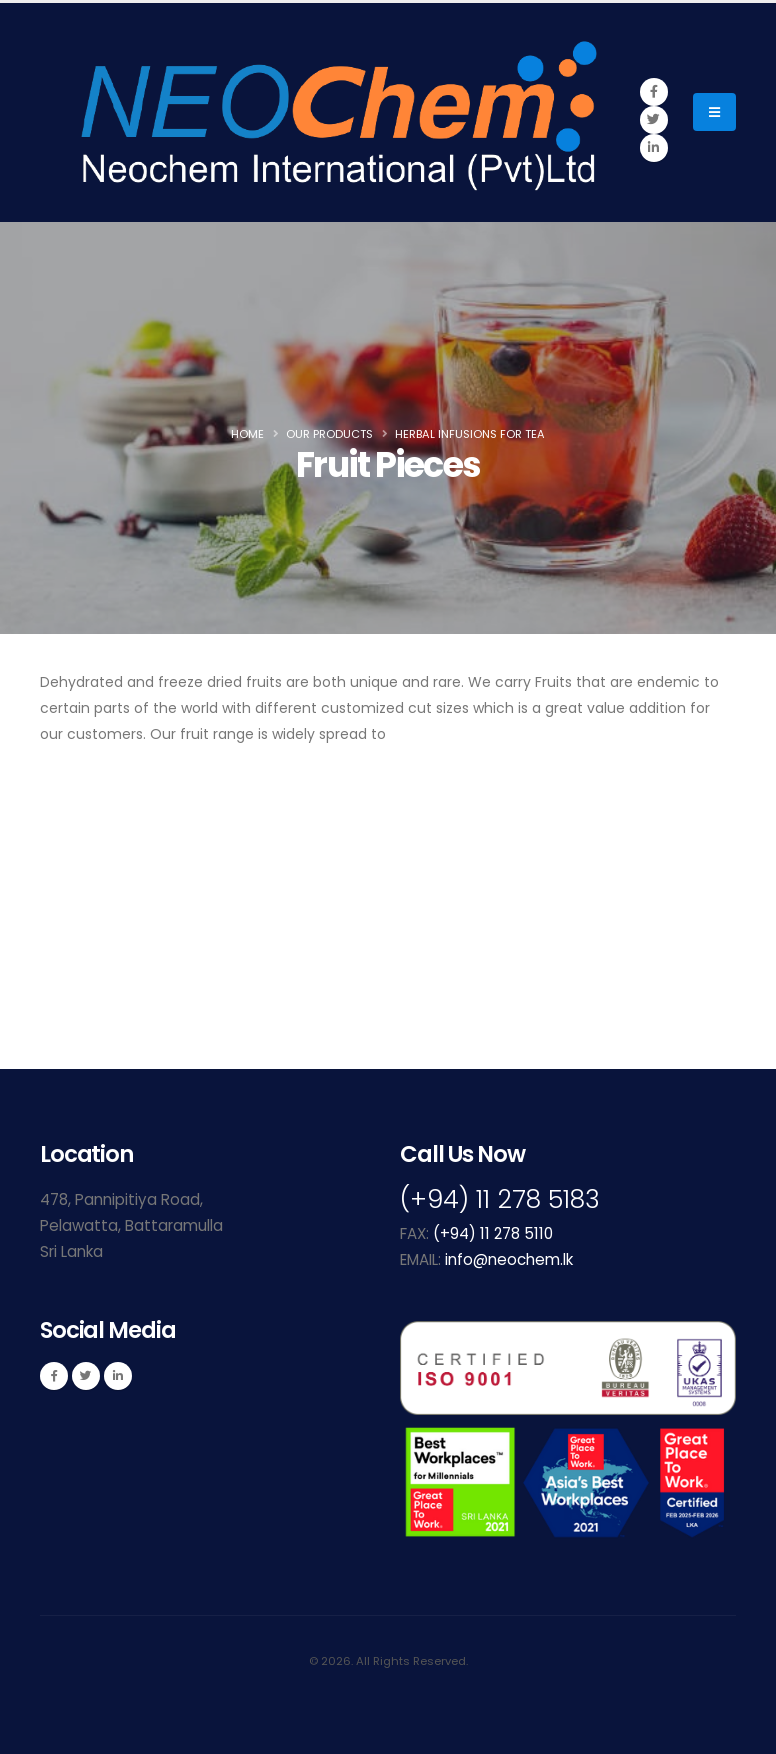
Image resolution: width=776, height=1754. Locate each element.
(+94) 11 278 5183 (500, 1199)
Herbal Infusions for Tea (470, 434)
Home (247, 434)
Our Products (329, 434)
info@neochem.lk (509, 1259)
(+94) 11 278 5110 (493, 1233)
